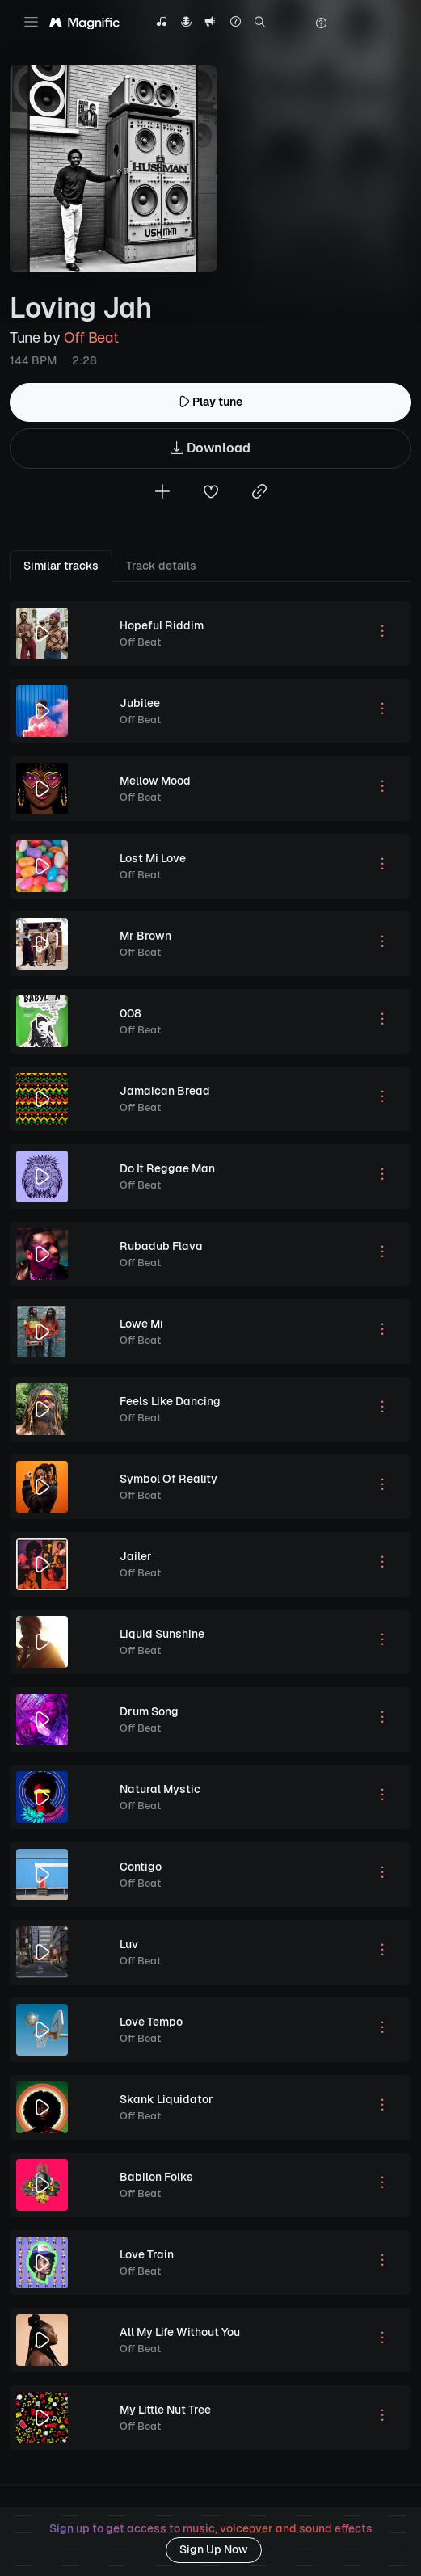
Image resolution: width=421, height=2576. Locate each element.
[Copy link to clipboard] (259, 493)
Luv (129, 1944)
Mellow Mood (155, 780)
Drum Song (149, 1711)
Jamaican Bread (165, 1091)
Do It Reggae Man (167, 1168)
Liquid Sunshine (162, 1634)
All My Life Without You (180, 2332)
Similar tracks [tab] (61, 565)
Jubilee (140, 703)
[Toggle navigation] (31, 22)
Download (210, 449)
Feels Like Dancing (170, 1401)
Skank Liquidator (166, 2099)
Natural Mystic (160, 1789)
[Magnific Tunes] (84, 23)
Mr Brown (145, 935)
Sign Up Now (213, 2549)
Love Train (147, 2254)
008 (130, 1013)
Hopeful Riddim (162, 625)
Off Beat (91, 337)
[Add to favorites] (211, 493)
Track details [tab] (161, 565)
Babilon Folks (156, 2177)
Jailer (136, 1556)
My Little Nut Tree (165, 2409)
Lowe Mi (141, 1323)
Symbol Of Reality (168, 1478)
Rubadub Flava (161, 1246)
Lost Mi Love (153, 858)
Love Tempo (151, 2021)
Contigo (141, 1866)
